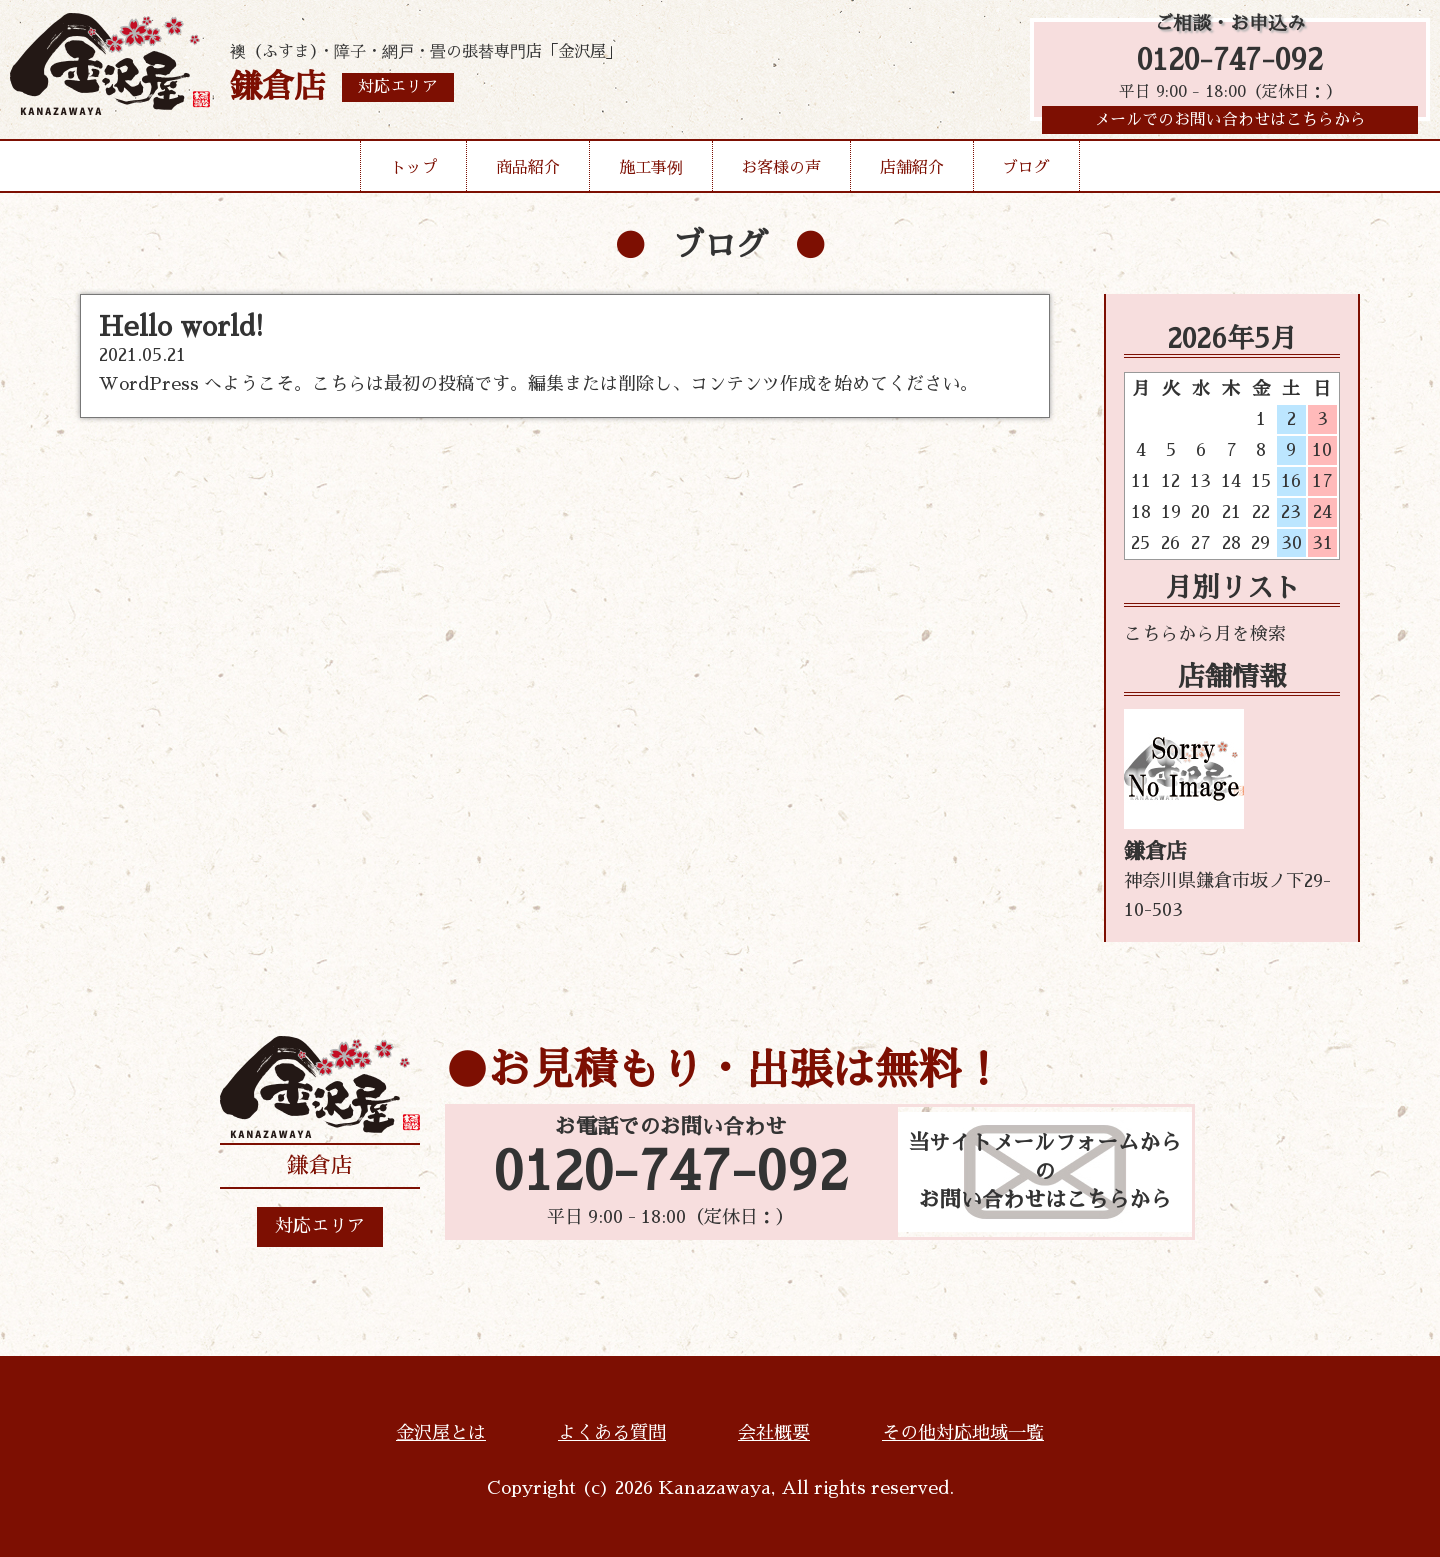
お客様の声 (781, 174)
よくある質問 (612, 1433)
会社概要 (774, 1433)
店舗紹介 (912, 174)
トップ (414, 174)
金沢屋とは (441, 1433)
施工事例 (651, 174)
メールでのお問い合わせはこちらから (1230, 125)
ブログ (1026, 174)
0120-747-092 (1230, 62)
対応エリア (320, 1226)
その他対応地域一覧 (963, 1433)
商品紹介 (528, 174)
